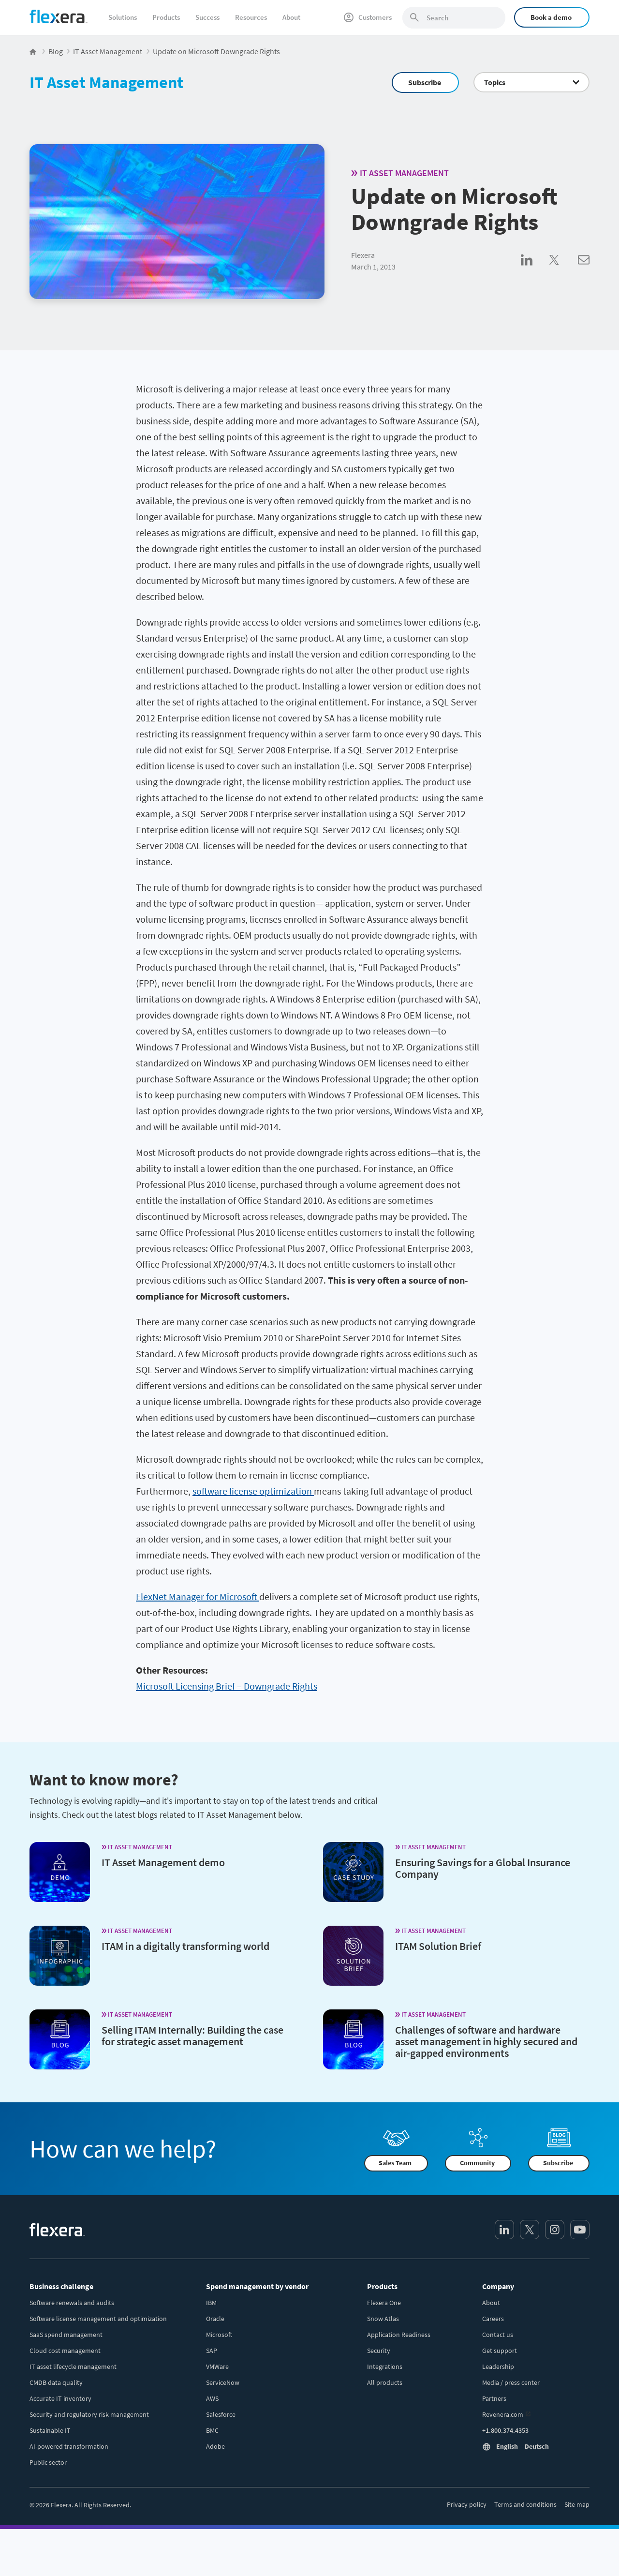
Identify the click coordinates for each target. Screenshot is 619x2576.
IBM (211, 2302)
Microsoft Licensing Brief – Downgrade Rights (226, 1686)
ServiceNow (222, 2382)
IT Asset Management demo (163, 1862)
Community (477, 2163)
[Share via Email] (584, 270)
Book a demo (551, 17)
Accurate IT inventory (60, 2398)
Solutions (122, 17)
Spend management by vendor (257, 2286)
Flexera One (384, 2302)
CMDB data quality (56, 2382)
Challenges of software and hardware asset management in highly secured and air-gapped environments (486, 2041)
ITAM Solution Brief (438, 1946)
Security (378, 2350)
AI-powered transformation (68, 2446)
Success (207, 17)
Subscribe (424, 82)
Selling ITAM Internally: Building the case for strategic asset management (192, 2035)
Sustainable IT (50, 2430)
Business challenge (61, 2286)
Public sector (48, 2462)
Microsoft (219, 2334)
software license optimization (253, 1491)
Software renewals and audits (71, 2302)
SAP (211, 2350)
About (291, 17)
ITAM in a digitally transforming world (185, 1946)
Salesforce (221, 2414)
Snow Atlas (383, 2318)
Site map (577, 2504)
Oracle (215, 2318)
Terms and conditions (525, 2504)
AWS (212, 2398)
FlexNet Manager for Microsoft (197, 1596)
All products (384, 2382)
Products (166, 17)
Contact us (497, 2334)
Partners (494, 2398)
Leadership (498, 2366)
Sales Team (395, 2163)
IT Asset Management (106, 82)
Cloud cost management (65, 2350)
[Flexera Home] (33, 51)
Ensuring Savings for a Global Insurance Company (482, 1868)
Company (498, 2286)
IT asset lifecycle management (73, 2366)
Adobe (215, 2446)
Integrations (384, 2366)
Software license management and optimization (98, 2318)
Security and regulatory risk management (89, 2414)
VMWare (217, 2366)
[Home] (58, 16)
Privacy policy (466, 2504)
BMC (212, 2430)
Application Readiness (398, 2334)
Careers (493, 2318)
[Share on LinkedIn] (535, 270)
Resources (251, 17)
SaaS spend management (66, 2334)
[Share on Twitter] (563, 270)
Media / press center (511, 2382)
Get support (499, 2350)
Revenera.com (502, 2414)
